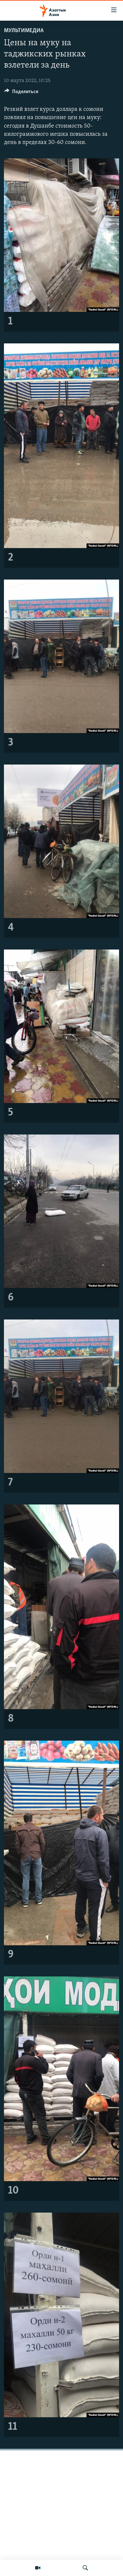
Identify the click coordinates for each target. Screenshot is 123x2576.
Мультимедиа (24, 31)
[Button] (21, 93)
